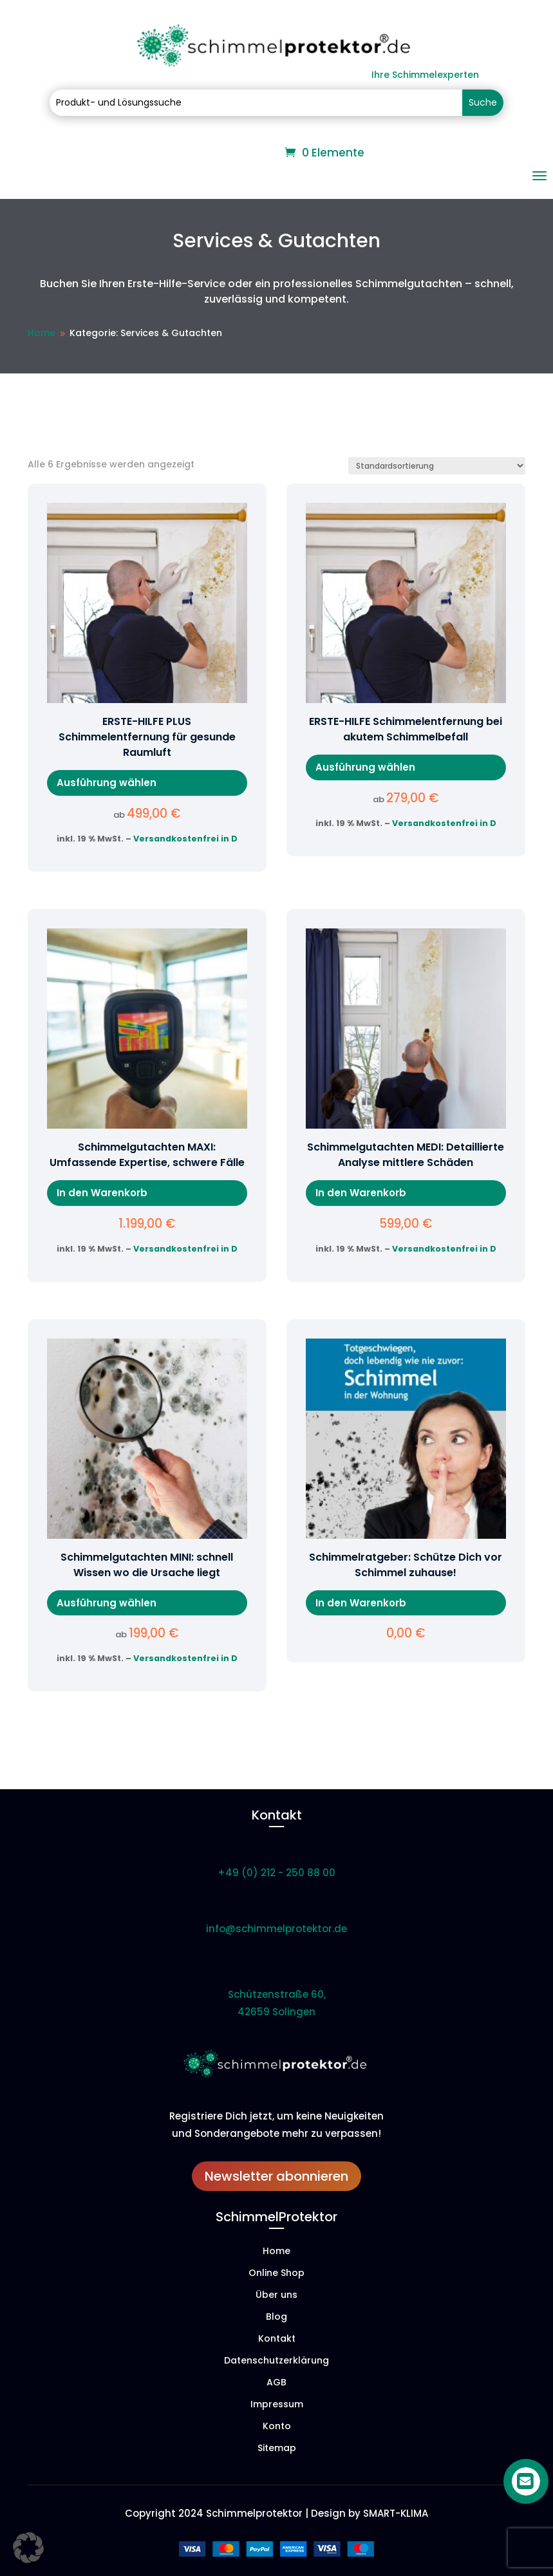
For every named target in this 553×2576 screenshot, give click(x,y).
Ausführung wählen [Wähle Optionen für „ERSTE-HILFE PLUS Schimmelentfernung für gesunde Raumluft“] (106, 782)
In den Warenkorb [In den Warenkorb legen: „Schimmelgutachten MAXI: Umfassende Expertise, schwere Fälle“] (102, 1192)
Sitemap (277, 2448)
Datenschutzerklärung (276, 2361)
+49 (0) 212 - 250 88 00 (276, 1872)
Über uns (276, 2295)
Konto (277, 2426)
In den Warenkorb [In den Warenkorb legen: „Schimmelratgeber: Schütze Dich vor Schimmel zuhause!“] (360, 1603)
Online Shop (276, 2273)
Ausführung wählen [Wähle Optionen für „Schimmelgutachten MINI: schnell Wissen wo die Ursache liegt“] (106, 1603)
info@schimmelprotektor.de (276, 1928)
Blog (276, 2317)
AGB (276, 2383)
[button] (28, 2547)
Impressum (276, 2405)
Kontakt (276, 2339)
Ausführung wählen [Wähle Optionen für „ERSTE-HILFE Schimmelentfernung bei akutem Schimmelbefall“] (365, 767)
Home (276, 2251)
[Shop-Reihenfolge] (436, 466)
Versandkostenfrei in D (185, 838)
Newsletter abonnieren (276, 2176)
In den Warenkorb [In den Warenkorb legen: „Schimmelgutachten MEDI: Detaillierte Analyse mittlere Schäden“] (360, 1192)
